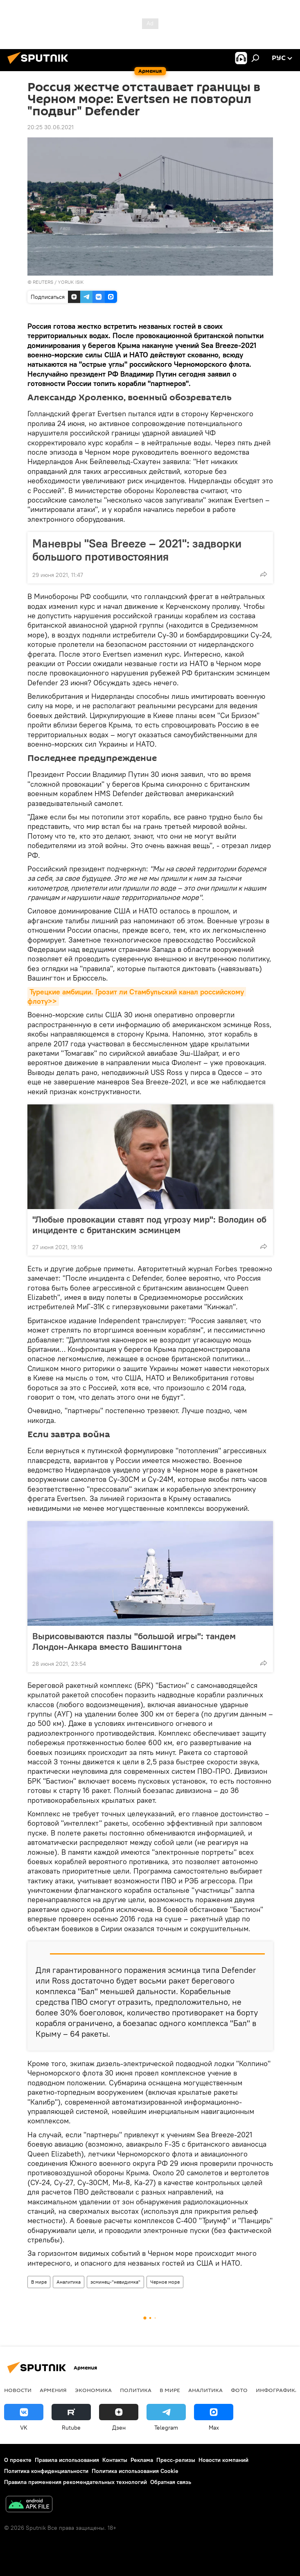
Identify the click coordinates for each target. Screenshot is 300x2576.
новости (18, 2390)
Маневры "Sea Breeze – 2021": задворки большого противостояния (136, 550)
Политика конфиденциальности (46, 2471)
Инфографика (277, 2390)
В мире (39, 2282)
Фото (239, 2390)
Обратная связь (170, 2482)
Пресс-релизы (175, 2460)
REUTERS (43, 282)
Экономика (93, 2390)
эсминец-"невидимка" (115, 2282)
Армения (53, 2390)
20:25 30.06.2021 (50, 127)
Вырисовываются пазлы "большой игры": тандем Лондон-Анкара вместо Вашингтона (134, 1641)
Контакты (114, 2460)
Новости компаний (223, 2460)
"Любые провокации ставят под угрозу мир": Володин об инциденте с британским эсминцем (149, 1224)
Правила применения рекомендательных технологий (75, 2482)
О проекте (18, 2460)
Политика (135, 2390)
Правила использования (67, 2460)
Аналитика (68, 2282)
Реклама (142, 2460)
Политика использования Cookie (135, 2471)
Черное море (165, 2282)
